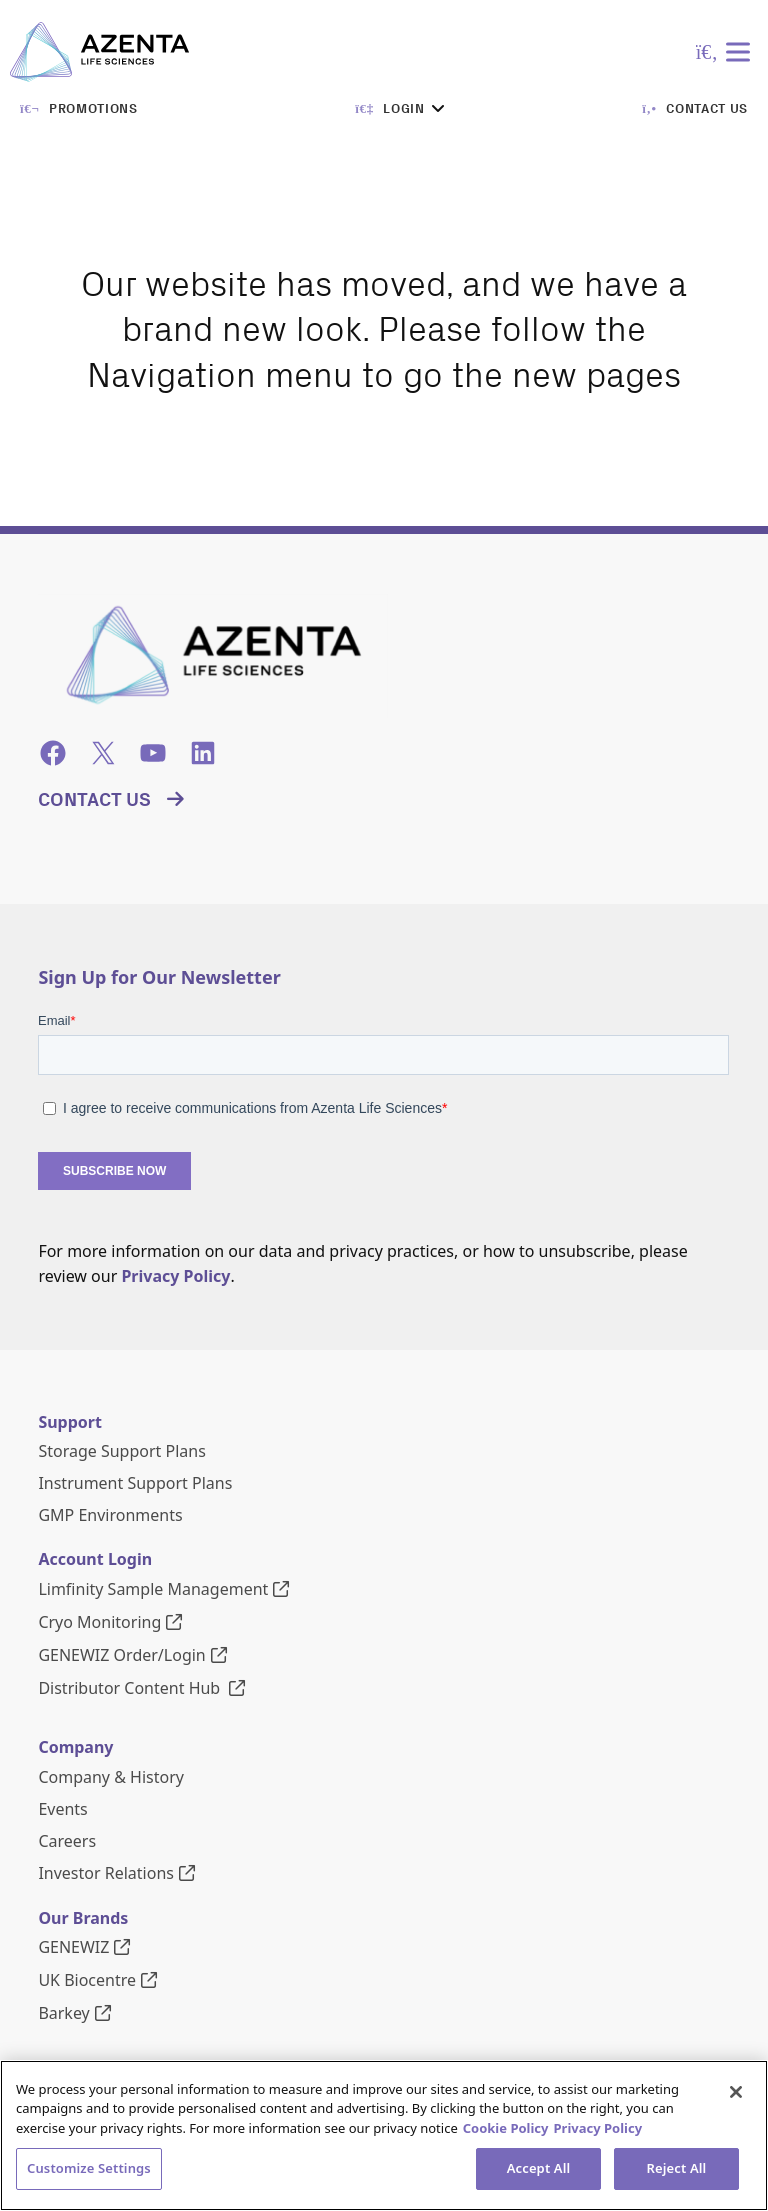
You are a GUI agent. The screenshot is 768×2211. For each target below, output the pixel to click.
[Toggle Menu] (742, 51)
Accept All (539, 2168)
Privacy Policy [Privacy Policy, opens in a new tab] (598, 2128)
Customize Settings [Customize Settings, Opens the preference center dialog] (89, 2168)
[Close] (736, 2092)
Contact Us (97, 799)
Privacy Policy (175, 1276)
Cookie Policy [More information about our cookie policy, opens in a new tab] (506, 2128)
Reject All (677, 2168)
